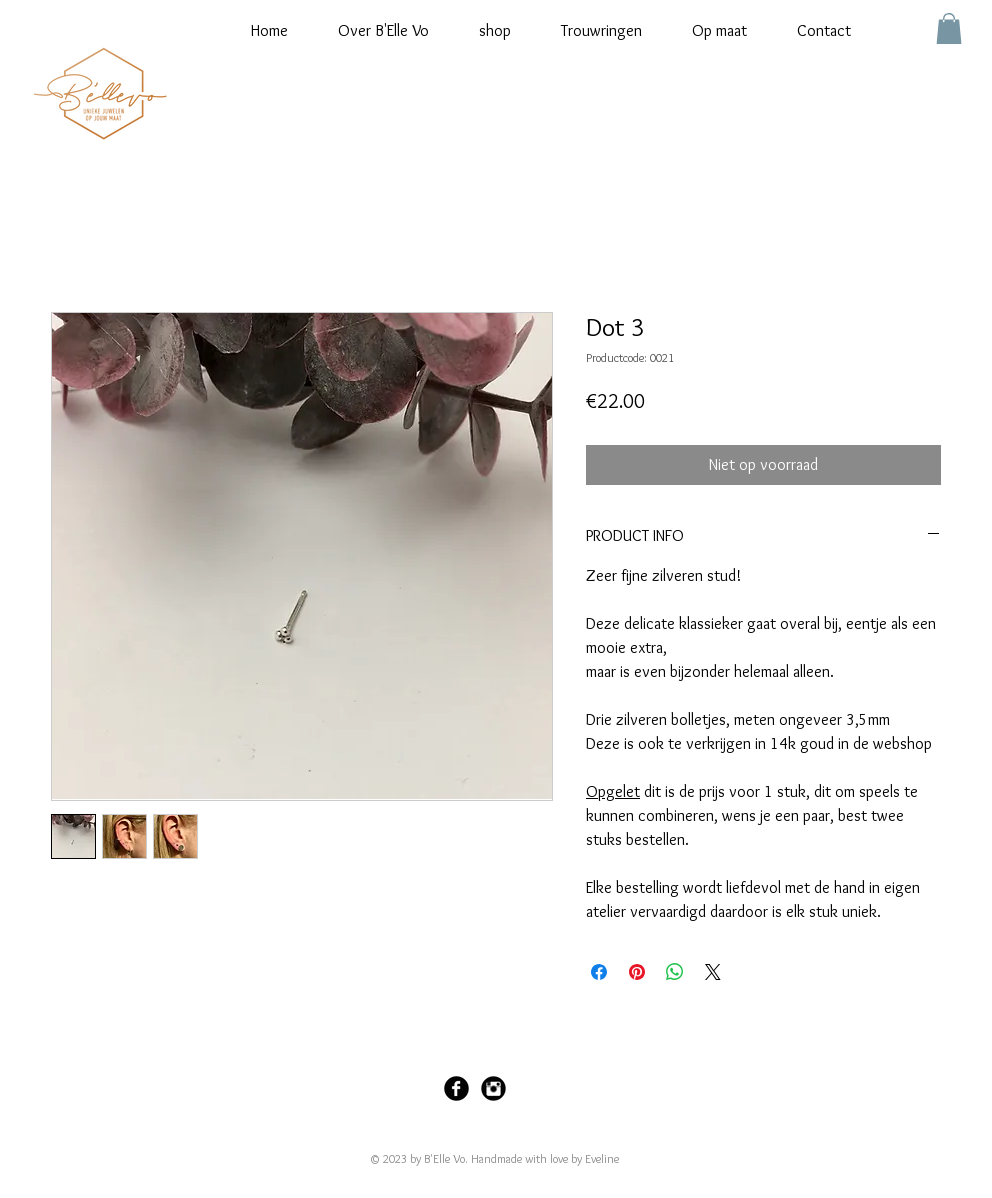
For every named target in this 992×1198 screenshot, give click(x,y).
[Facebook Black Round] (456, 1088)
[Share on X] (713, 972)
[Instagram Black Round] (493, 1088)
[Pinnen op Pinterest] (637, 972)
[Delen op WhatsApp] (675, 972)
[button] (949, 28)
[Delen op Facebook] (599, 972)
